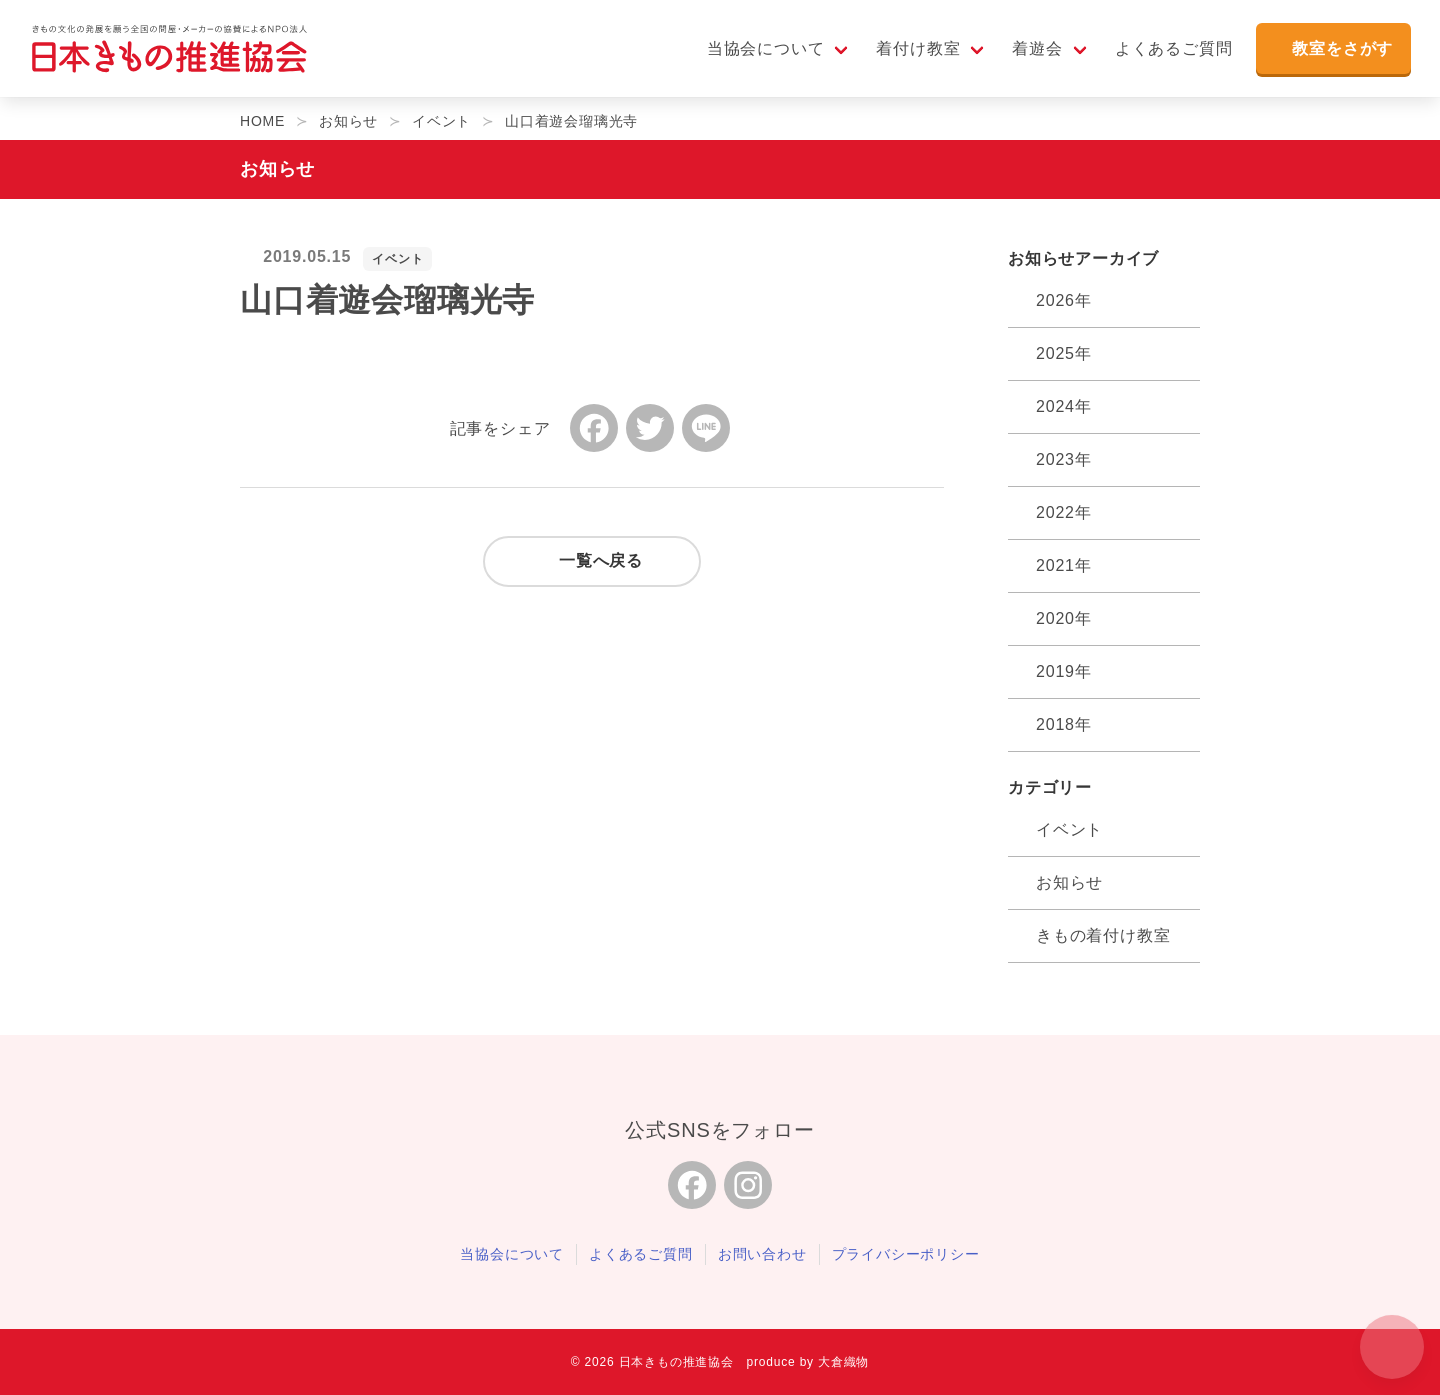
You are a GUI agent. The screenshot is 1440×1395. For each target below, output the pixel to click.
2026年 (1064, 300)
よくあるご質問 (1171, 51)
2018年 (1064, 724)
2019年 (1064, 671)
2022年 (1064, 512)
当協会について (763, 51)
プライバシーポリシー (906, 1254)
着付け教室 (915, 51)
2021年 (1064, 565)
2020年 (1064, 618)
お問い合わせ (762, 1254)
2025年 (1064, 353)
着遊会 (1034, 51)
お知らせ (1069, 882)
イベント (397, 259)
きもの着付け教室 (1103, 935)
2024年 (1064, 406)
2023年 (1064, 459)
